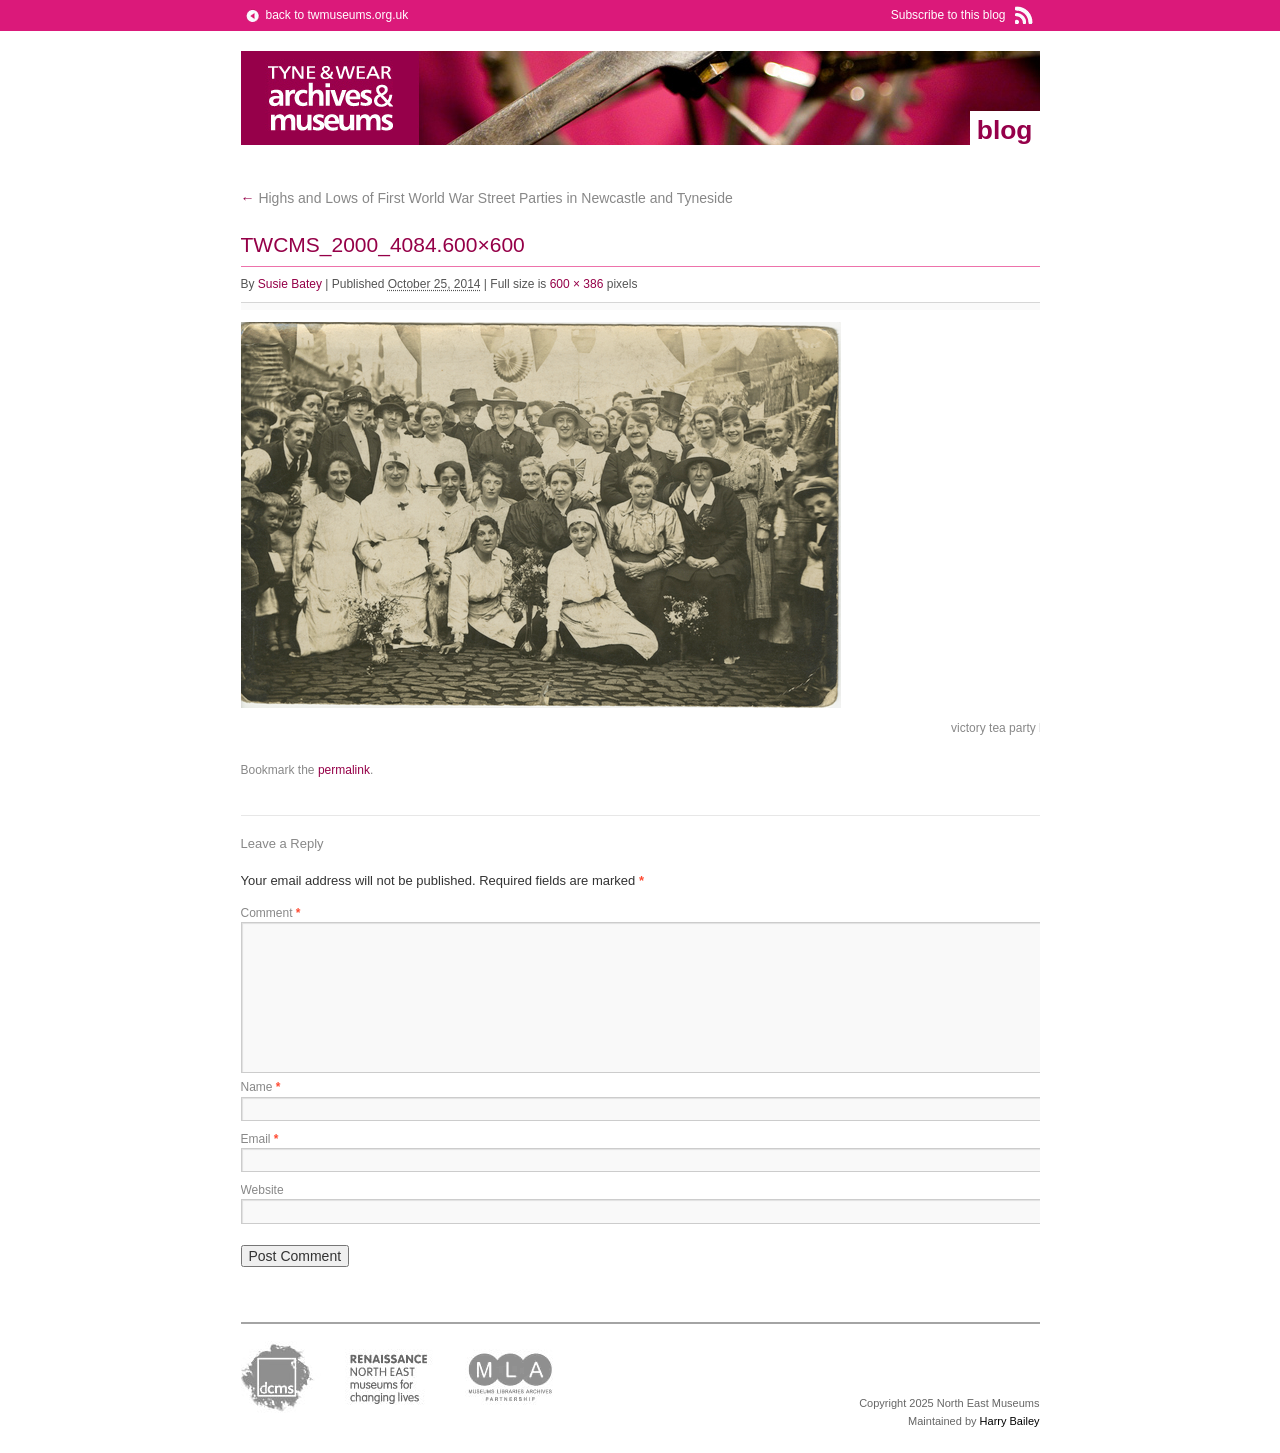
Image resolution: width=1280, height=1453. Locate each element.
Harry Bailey (1010, 1421)
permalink (344, 770)
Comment (271, 913)
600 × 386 (577, 284)
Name (261, 1087)
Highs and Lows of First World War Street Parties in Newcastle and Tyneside (487, 198)
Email (260, 1139)
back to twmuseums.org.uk (337, 15)
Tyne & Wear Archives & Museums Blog (330, 98)
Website (262, 1190)
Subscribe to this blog (948, 15)
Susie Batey (290, 284)
